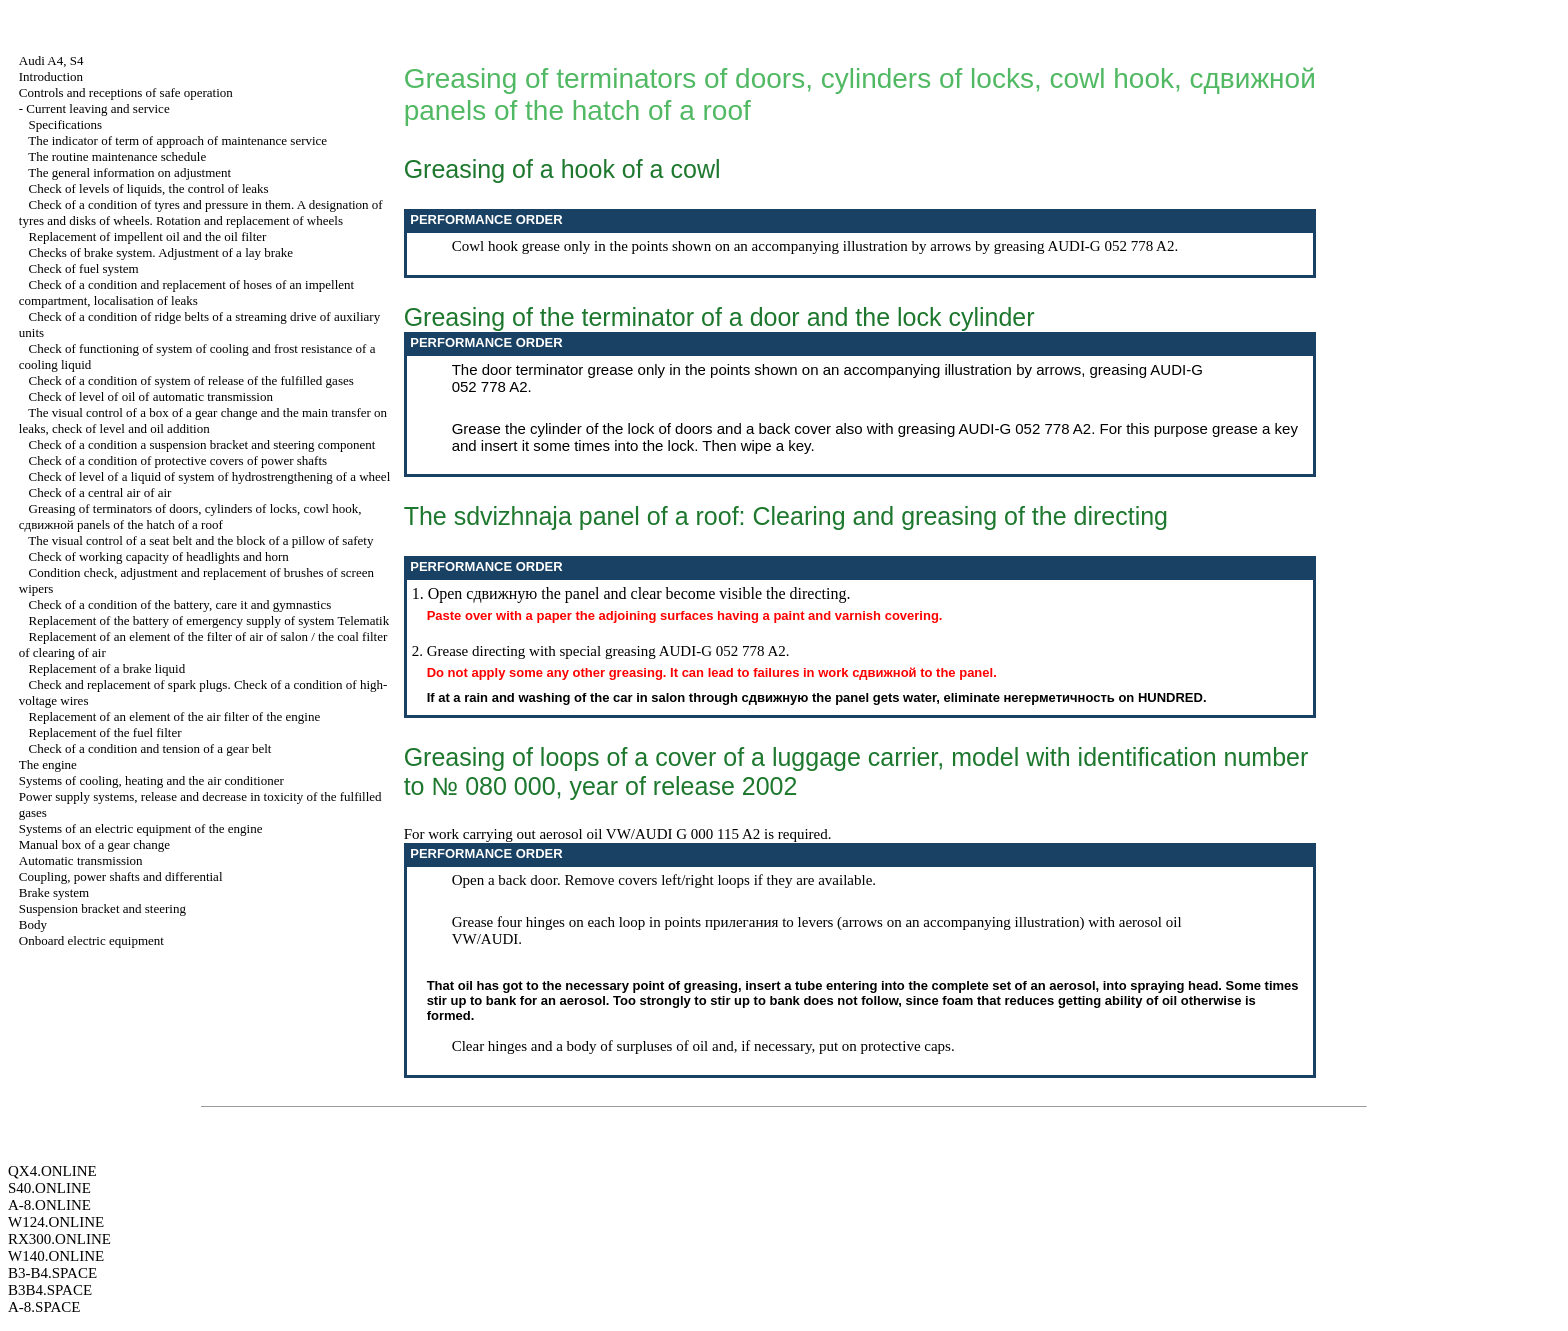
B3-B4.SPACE (52, 1273)
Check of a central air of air (100, 492)
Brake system (54, 892)
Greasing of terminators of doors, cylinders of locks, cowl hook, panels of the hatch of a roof (190, 516)
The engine (48, 764)
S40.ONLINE (49, 1188)
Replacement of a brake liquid (107, 668)
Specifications (66, 124)
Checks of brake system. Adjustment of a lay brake (161, 252)
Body (33, 924)
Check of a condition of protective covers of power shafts (178, 460)
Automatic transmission (81, 860)
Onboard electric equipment (91, 940)
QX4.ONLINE (52, 1171)
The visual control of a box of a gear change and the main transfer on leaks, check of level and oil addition (203, 420)
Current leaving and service (97, 108)
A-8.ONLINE (49, 1205)
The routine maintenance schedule (117, 156)
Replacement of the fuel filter (105, 732)
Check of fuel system (84, 268)
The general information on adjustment (129, 172)
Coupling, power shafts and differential (121, 876)
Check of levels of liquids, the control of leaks (149, 188)
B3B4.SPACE (50, 1290)
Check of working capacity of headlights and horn (159, 556)
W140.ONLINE (56, 1256)
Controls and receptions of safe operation (126, 92)
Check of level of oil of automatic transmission (151, 396)
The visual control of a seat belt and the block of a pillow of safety (200, 540)
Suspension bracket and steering (102, 908)
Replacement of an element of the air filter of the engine (175, 716)
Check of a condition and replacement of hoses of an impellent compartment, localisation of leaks (186, 292)
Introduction (51, 76)
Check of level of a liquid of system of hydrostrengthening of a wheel (210, 476)
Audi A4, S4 (51, 60)
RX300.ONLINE (59, 1239)
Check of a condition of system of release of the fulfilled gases (191, 380)
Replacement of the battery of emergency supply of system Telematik (209, 620)
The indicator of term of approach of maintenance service (177, 140)
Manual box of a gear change (94, 844)
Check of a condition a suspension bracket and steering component (202, 444)
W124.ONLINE (56, 1222)
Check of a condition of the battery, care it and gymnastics (180, 604)
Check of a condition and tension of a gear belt (150, 748)
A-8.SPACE (44, 1307)
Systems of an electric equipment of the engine (141, 828)
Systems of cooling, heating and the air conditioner (151, 780)
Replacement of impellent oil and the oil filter (148, 236)
